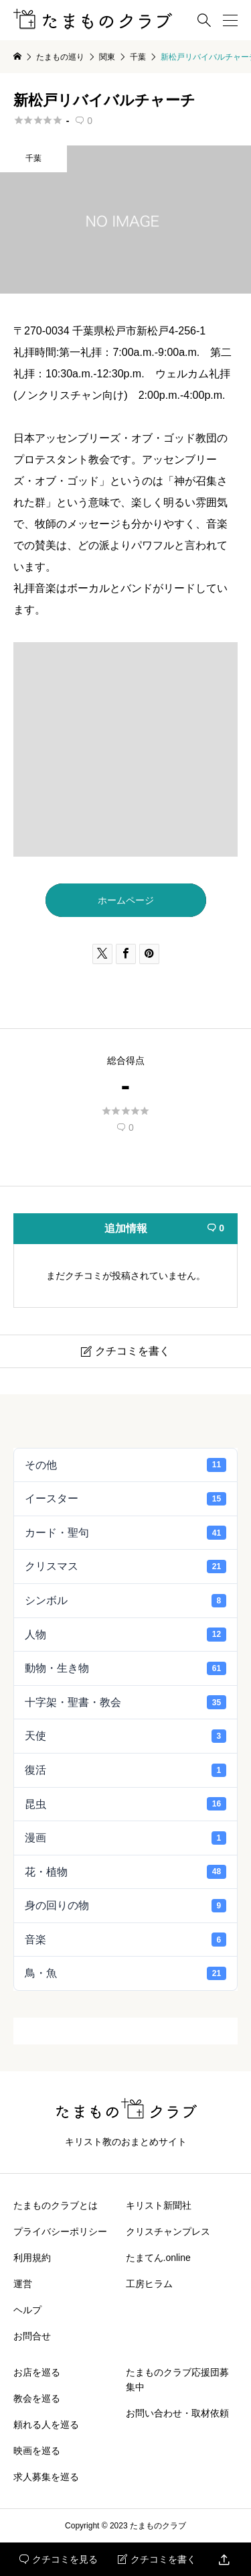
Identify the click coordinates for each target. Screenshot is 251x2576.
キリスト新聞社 (158, 2205)
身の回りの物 (125, 1905)
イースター (125, 1499)
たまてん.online (158, 2257)
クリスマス (125, 1566)
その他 (125, 1464)
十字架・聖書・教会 (125, 1702)
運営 (22, 2283)
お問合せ (32, 2336)
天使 (125, 1736)
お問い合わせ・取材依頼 (177, 2413)
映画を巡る (36, 2450)
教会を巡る (36, 2398)
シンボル (125, 1600)
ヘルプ (27, 2310)
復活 (125, 1770)
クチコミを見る (58, 2559)
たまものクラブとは (55, 2205)
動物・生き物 (125, 1668)
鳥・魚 (125, 1973)
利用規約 (32, 2257)
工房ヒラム (149, 2283)
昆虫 (125, 1804)
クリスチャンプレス (168, 2231)
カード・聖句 (125, 1532)
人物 (125, 1634)
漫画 (125, 1838)
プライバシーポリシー (60, 2231)
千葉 (33, 158)
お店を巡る (36, 2372)
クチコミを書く (157, 2559)
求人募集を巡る (46, 2476)
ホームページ (126, 900)
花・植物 (125, 1871)
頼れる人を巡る (46, 2424)
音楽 (125, 1939)
